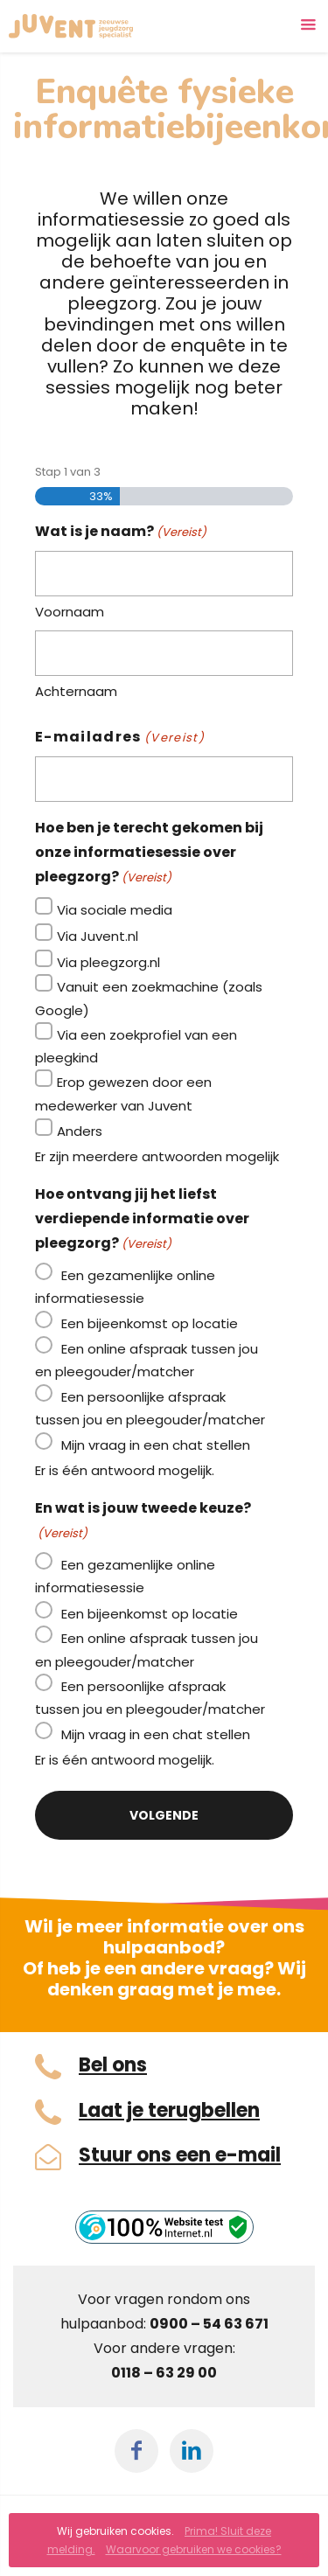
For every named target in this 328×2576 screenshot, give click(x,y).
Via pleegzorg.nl (108, 962)
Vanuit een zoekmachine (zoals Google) (148, 998)
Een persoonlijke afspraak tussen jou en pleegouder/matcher (150, 1408)
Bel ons (113, 2065)
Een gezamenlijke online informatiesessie (125, 1286)
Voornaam (69, 611)
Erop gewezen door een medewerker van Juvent (123, 1093)
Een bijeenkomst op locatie (149, 1323)
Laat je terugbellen (169, 2110)
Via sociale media (114, 910)
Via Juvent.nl (97, 936)
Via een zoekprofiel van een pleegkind (136, 1046)
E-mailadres (120, 737)
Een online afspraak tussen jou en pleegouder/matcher (146, 1360)
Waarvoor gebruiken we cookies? (194, 2549)
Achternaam (76, 691)
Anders (79, 1131)
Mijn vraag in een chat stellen (155, 1445)
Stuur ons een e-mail (180, 2155)
